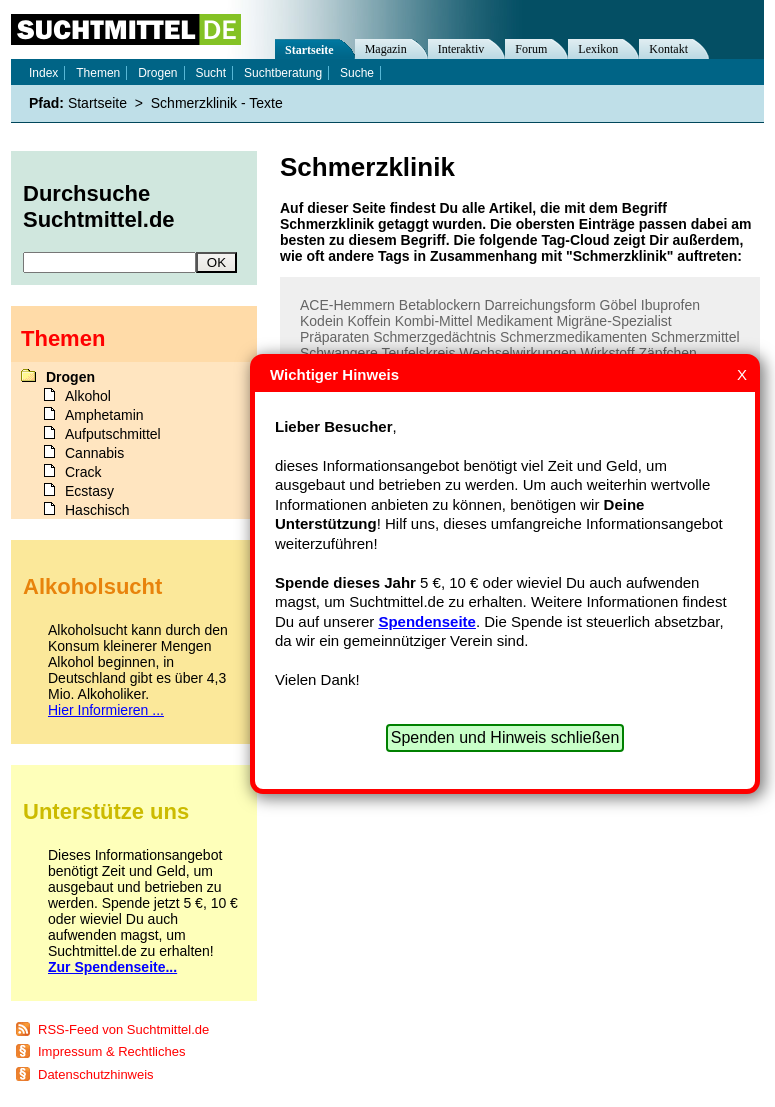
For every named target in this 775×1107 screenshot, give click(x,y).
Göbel (618, 305)
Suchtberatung (283, 73)
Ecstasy (89, 491)
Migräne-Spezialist (614, 321)
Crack (83, 472)
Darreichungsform (539, 305)
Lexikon (598, 49)
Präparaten (334, 337)
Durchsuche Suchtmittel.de (99, 206)
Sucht (210, 73)
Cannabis (94, 453)
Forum (531, 49)
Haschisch (97, 510)
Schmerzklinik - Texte (217, 103)
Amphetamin (104, 415)
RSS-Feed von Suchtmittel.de (123, 1029)
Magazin (386, 49)
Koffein (368, 321)
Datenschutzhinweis (96, 1074)
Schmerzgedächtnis (434, 337)
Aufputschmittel (113, 434)
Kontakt (668, 49)
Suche (357, 73)
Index (43, 73)
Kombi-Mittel (434, 321)
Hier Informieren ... (106, 710)
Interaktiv (461, 49)
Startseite (309, 50)
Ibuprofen (670, 305)
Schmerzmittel (695, 337)
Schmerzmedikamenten (573, 337)
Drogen (157, 73)
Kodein (322, 321)
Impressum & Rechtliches (111, 1051)
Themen (98, 73)
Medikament (514, 321)
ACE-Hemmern (347, 305)
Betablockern (440, 305)
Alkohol (88, 396)
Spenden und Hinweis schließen (505, 737)
